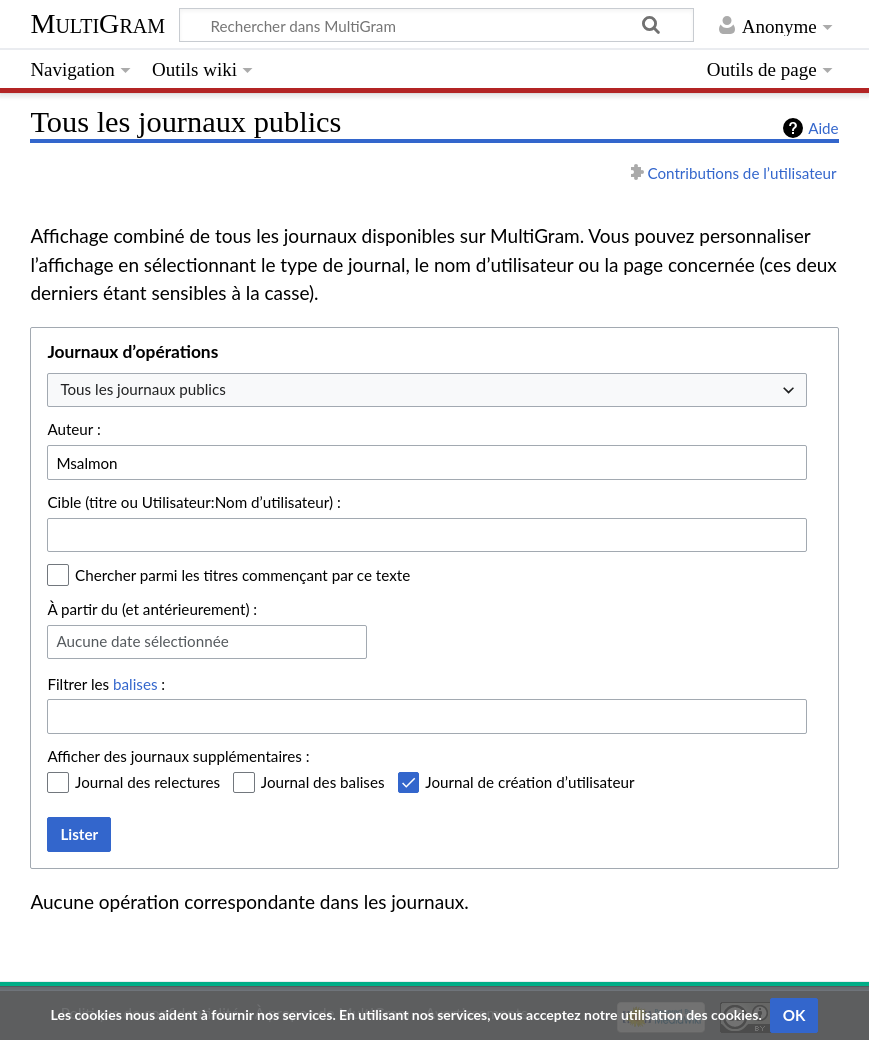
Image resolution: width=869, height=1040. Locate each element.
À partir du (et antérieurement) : (152, 609)
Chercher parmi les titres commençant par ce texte (242, 575)
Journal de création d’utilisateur (529, 782)
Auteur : (73, 429)
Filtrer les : (106, 684)
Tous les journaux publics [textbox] (142, 389)
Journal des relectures (147, 782)
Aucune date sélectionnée (142, 641)
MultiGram (97, 23)
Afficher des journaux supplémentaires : (178, 756)
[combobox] (427, 390)
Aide (823, 128)
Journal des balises (323, 782)
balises (135, 684)
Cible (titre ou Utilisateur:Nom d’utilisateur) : (193, 502)
